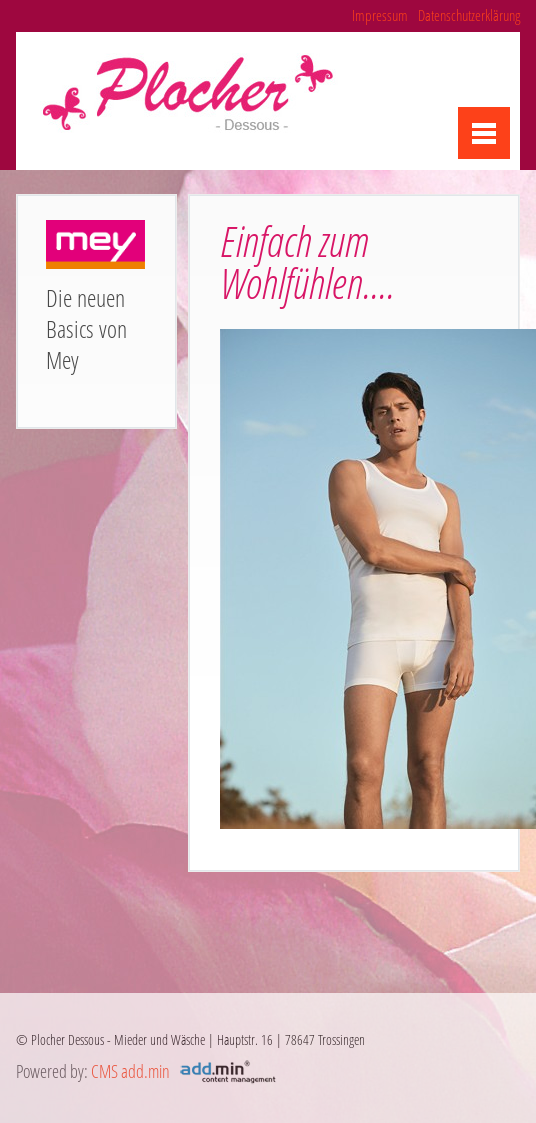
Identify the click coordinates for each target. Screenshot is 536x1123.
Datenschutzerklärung (469, 15)
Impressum (380, 15)
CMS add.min (130, 1071)
